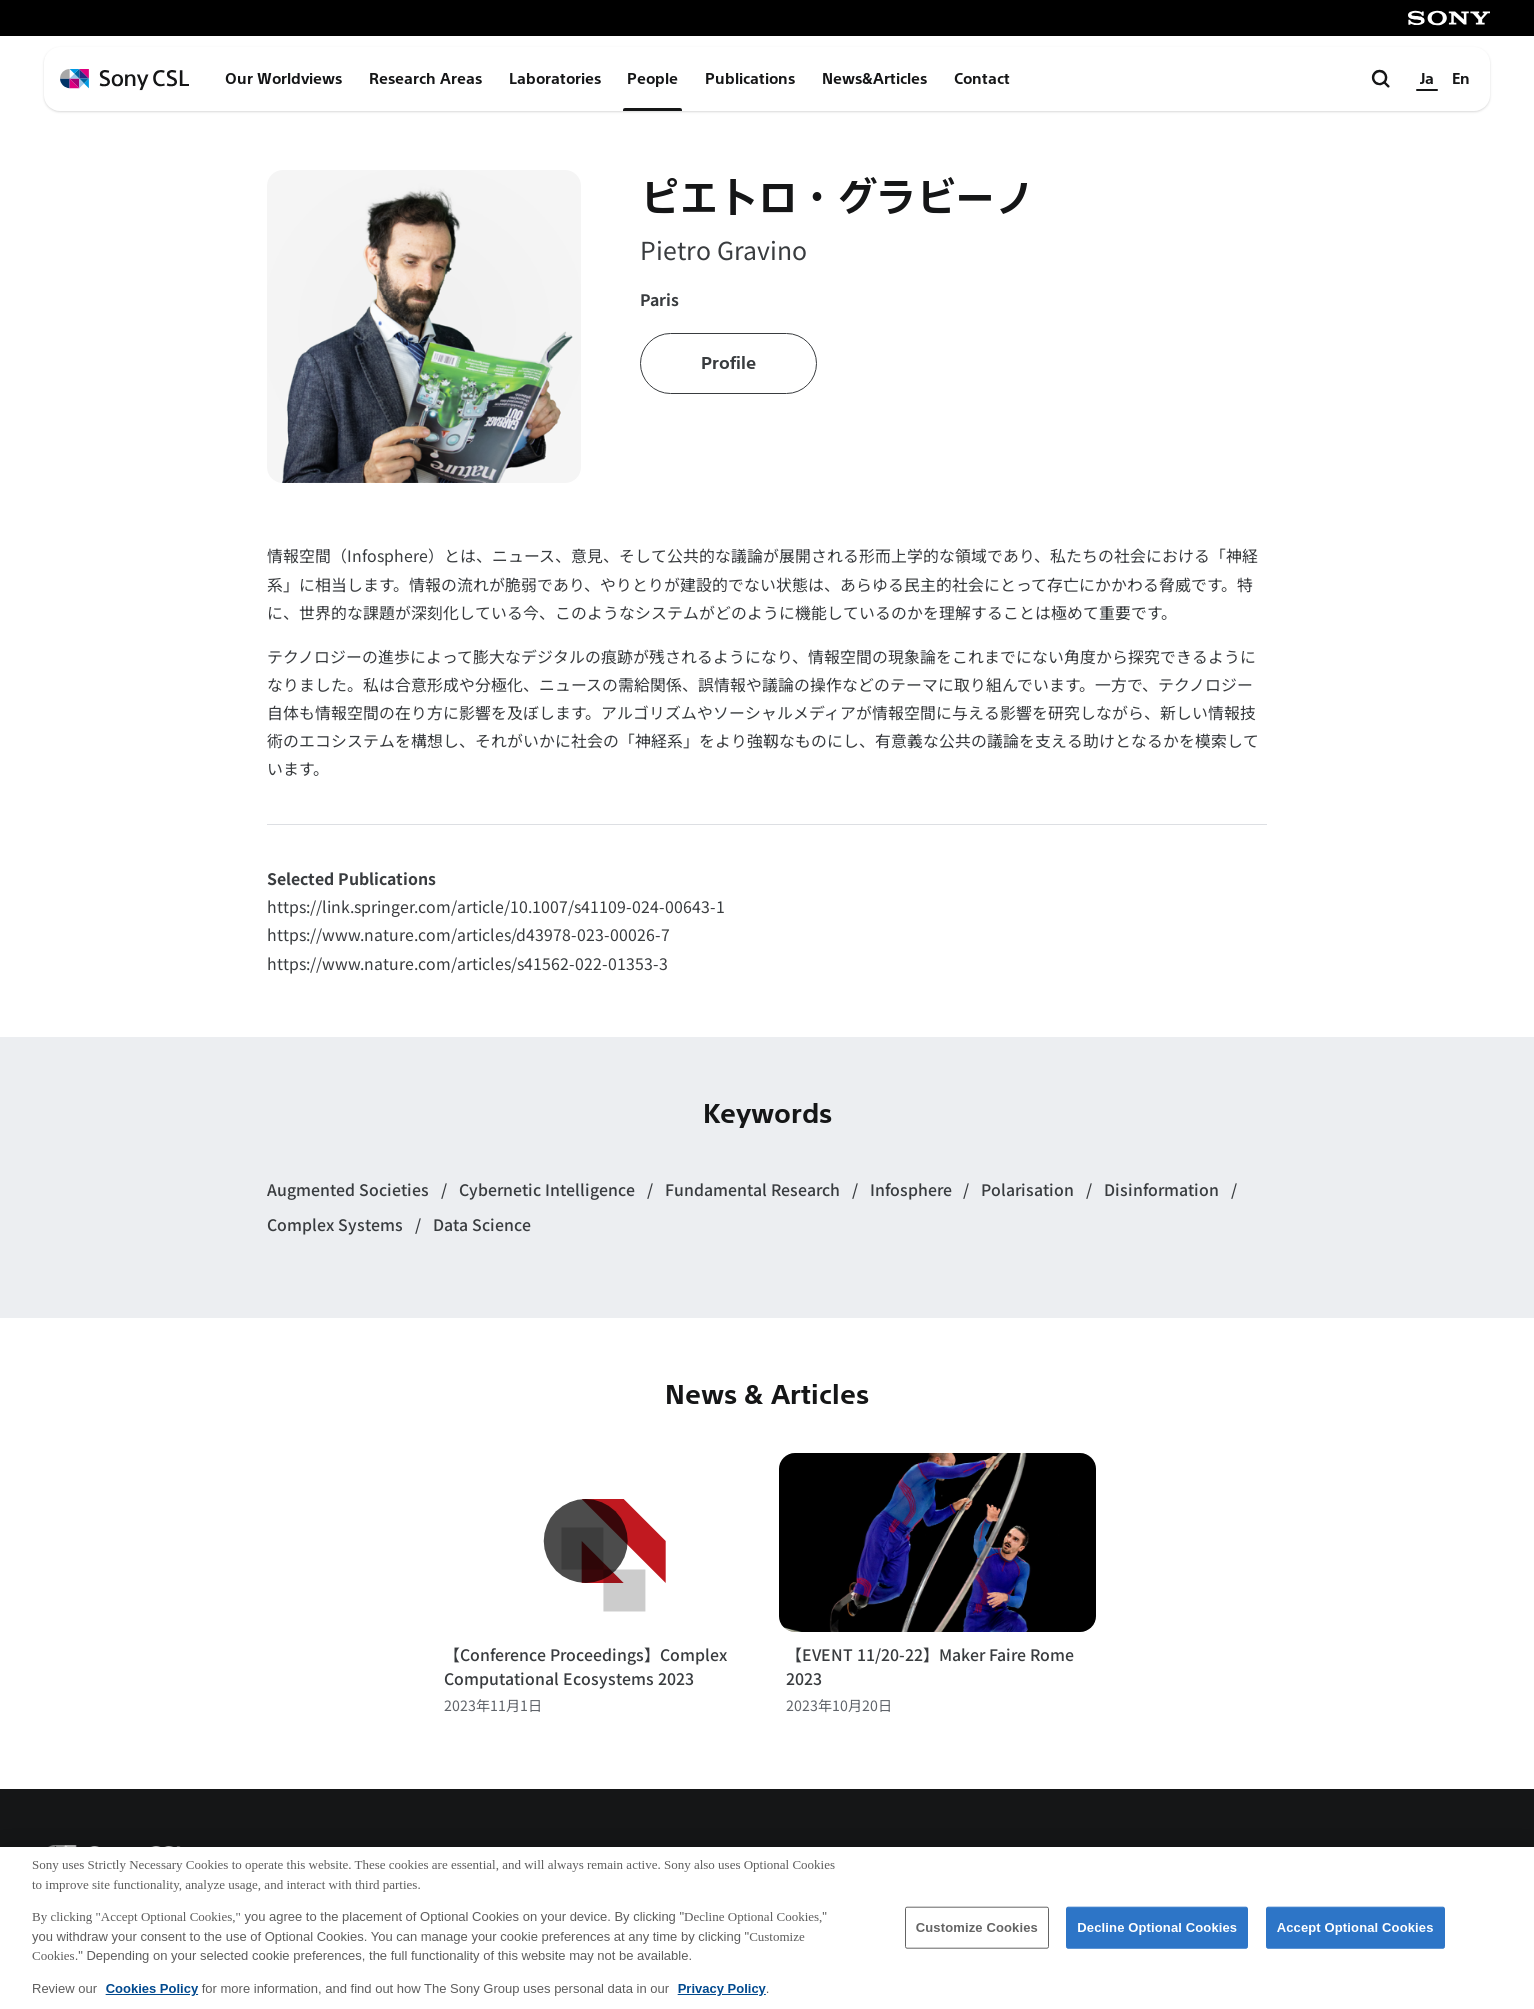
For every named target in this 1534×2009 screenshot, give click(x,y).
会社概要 (1015, 1862)
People (652, 79)
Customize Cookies (977, 1944)
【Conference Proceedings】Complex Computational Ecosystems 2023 (585, 1666)
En (1461, 79)
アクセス (1124, 1862)
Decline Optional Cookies (1157, 1944)
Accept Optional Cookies (1355, 1944)
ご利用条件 (1241, 1862)
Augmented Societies (350, 1189)
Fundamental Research (754, 1189)
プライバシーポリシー (1406, 1862)
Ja (1427, 79)
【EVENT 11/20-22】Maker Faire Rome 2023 (930, 1666)
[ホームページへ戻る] (124, 79)
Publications (750, 79)
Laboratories (555, 79)
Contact (982, 79)
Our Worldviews (283, 79)
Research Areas (425, 79)
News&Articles (874, 79)
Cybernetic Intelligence (549, 1189)
